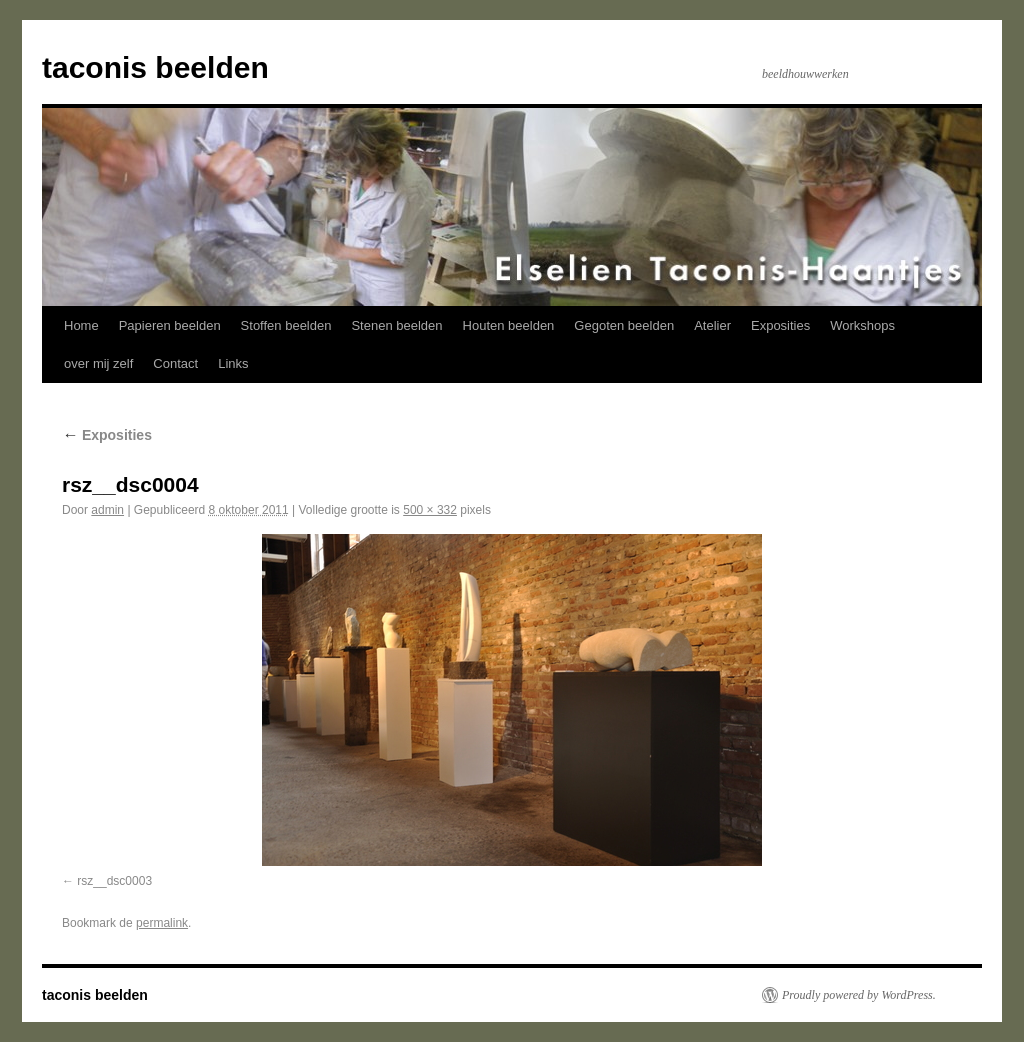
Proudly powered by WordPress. (859, 995)
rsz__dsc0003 (114, 881)
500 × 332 (430, 510)
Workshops (862, 325)
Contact (175, 363)
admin (107, 510)
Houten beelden (509, 325)
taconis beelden (155, 67)
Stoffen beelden (286, 325)
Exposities (780, 325)
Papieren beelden (170, 325)
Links (233, 363)
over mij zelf (98, 363)
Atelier (712, 325)
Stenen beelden (396, 325)
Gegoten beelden (624, 325)
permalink (162, 923)
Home (81, 325)
